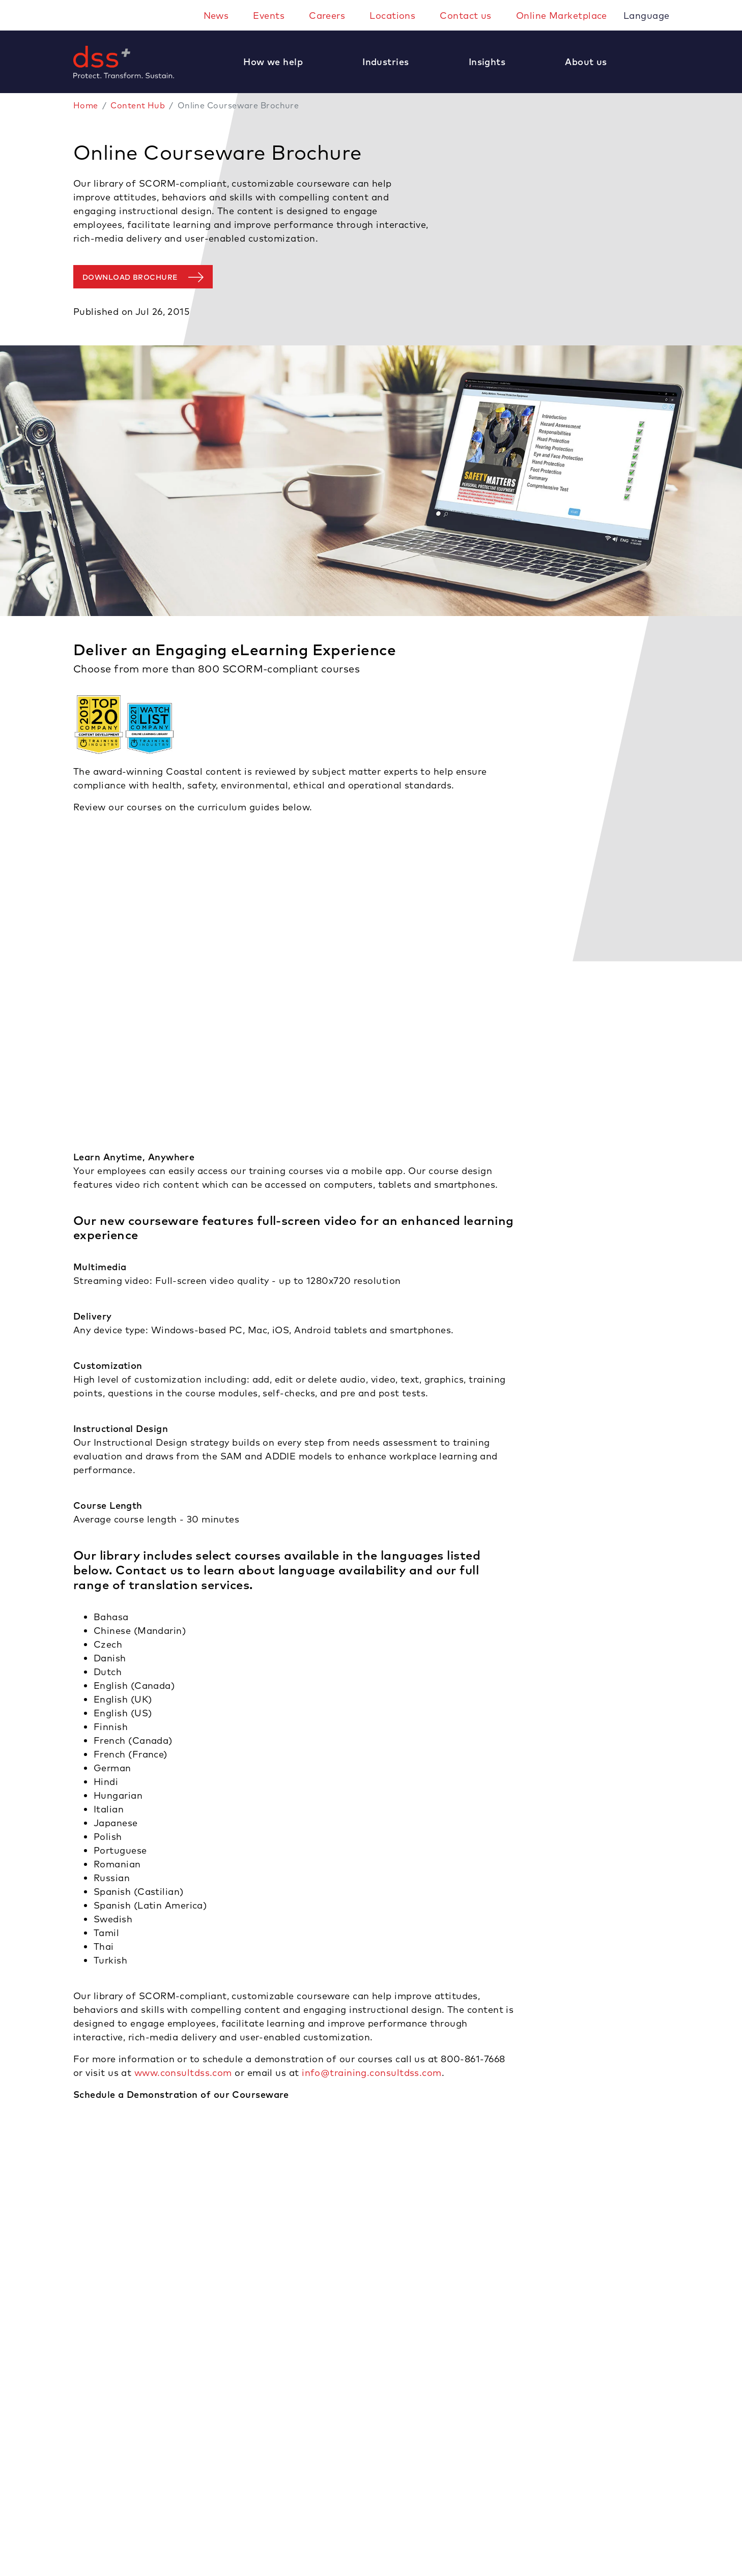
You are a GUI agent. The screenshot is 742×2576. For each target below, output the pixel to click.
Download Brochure (130, 277)
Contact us (466, 15)
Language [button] (647, 15)
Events (268, 15)
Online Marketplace (561, 15)
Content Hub (137, 105)
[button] (278, 62)
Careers (327, 15)
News (216, 15)
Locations (392, 15)
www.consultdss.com (183, 2073)
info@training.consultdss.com (372, 2073)
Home (85, 105)
